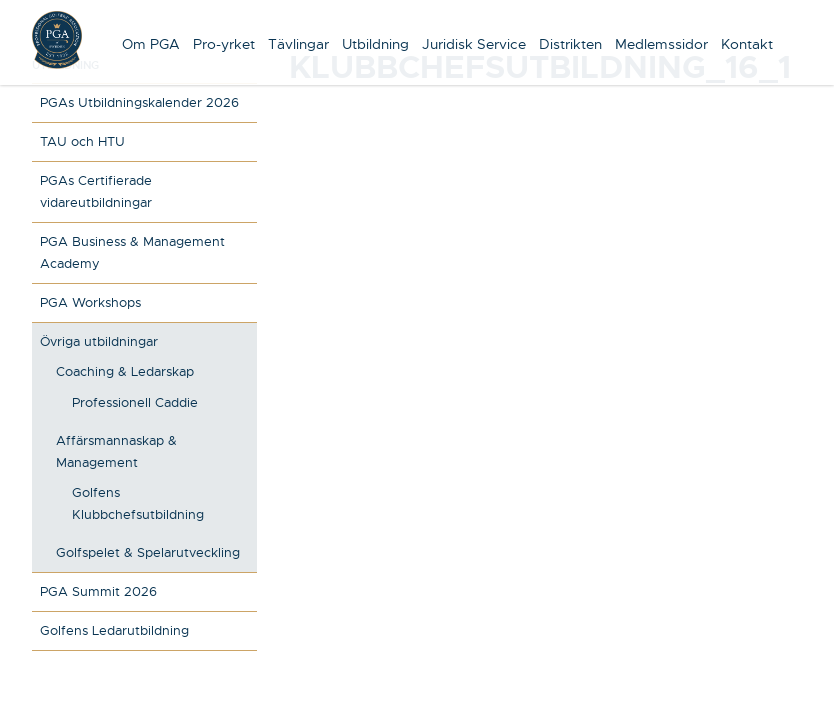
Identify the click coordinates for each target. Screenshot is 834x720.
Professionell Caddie (135, 402)
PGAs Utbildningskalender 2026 (139, 102)
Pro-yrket (224, 44)
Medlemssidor (661, 44)
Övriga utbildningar (99, 341)
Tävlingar (298, 44)
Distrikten (570, 44)
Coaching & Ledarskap (125, 371)
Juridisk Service (474, 44)
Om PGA (151, 44)
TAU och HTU (82, 141)
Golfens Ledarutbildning (114, 630)
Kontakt (747, 44)
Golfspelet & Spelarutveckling (148, 552)
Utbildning (375, 44)
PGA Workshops (90, 302)
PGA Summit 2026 (98, 591)
